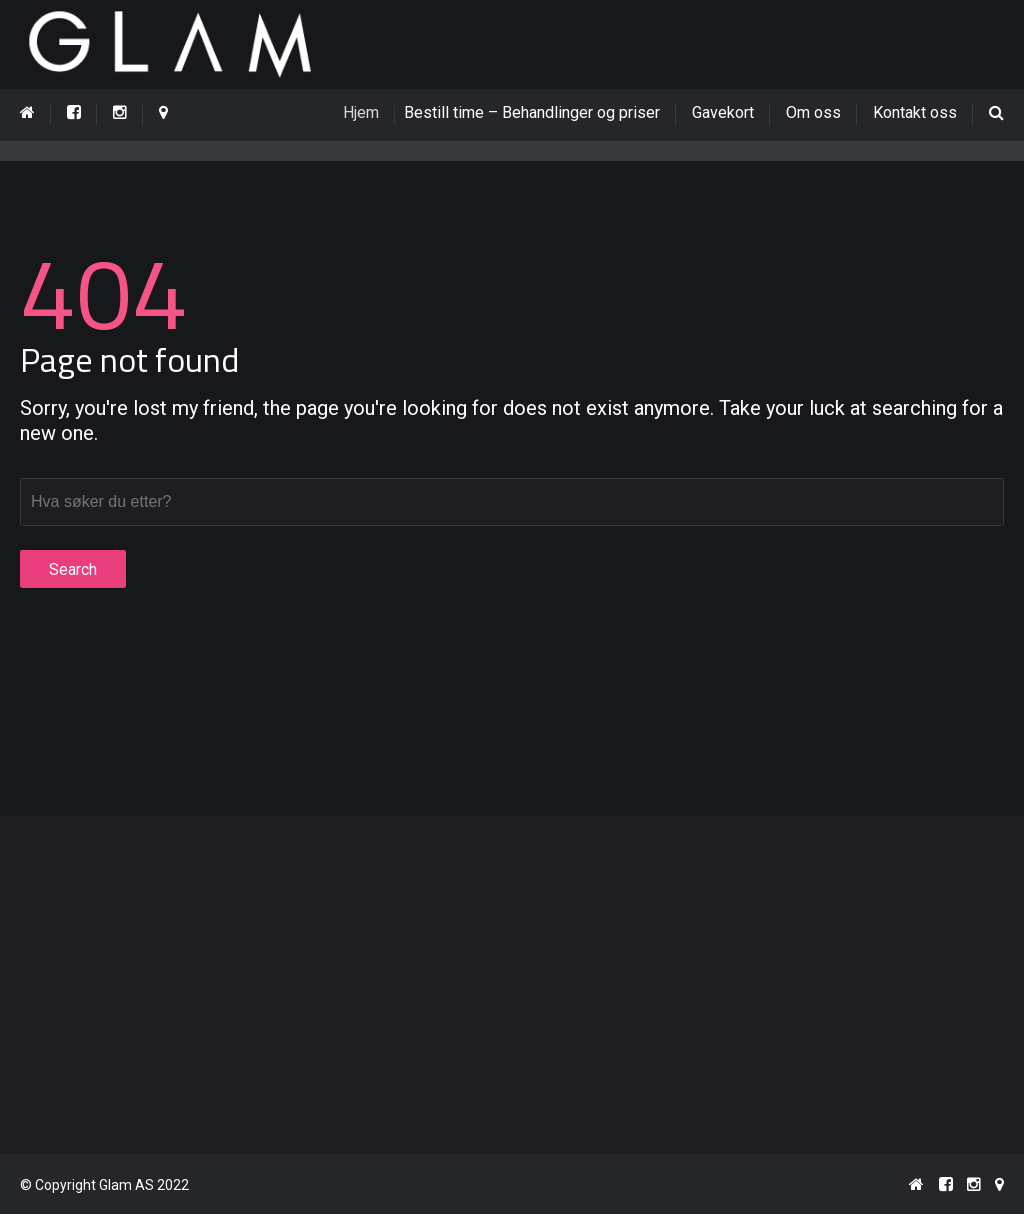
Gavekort (723, 112)
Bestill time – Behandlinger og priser (538, 112)
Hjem (374, 112)
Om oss (813, 112)
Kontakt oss (915, 112)
